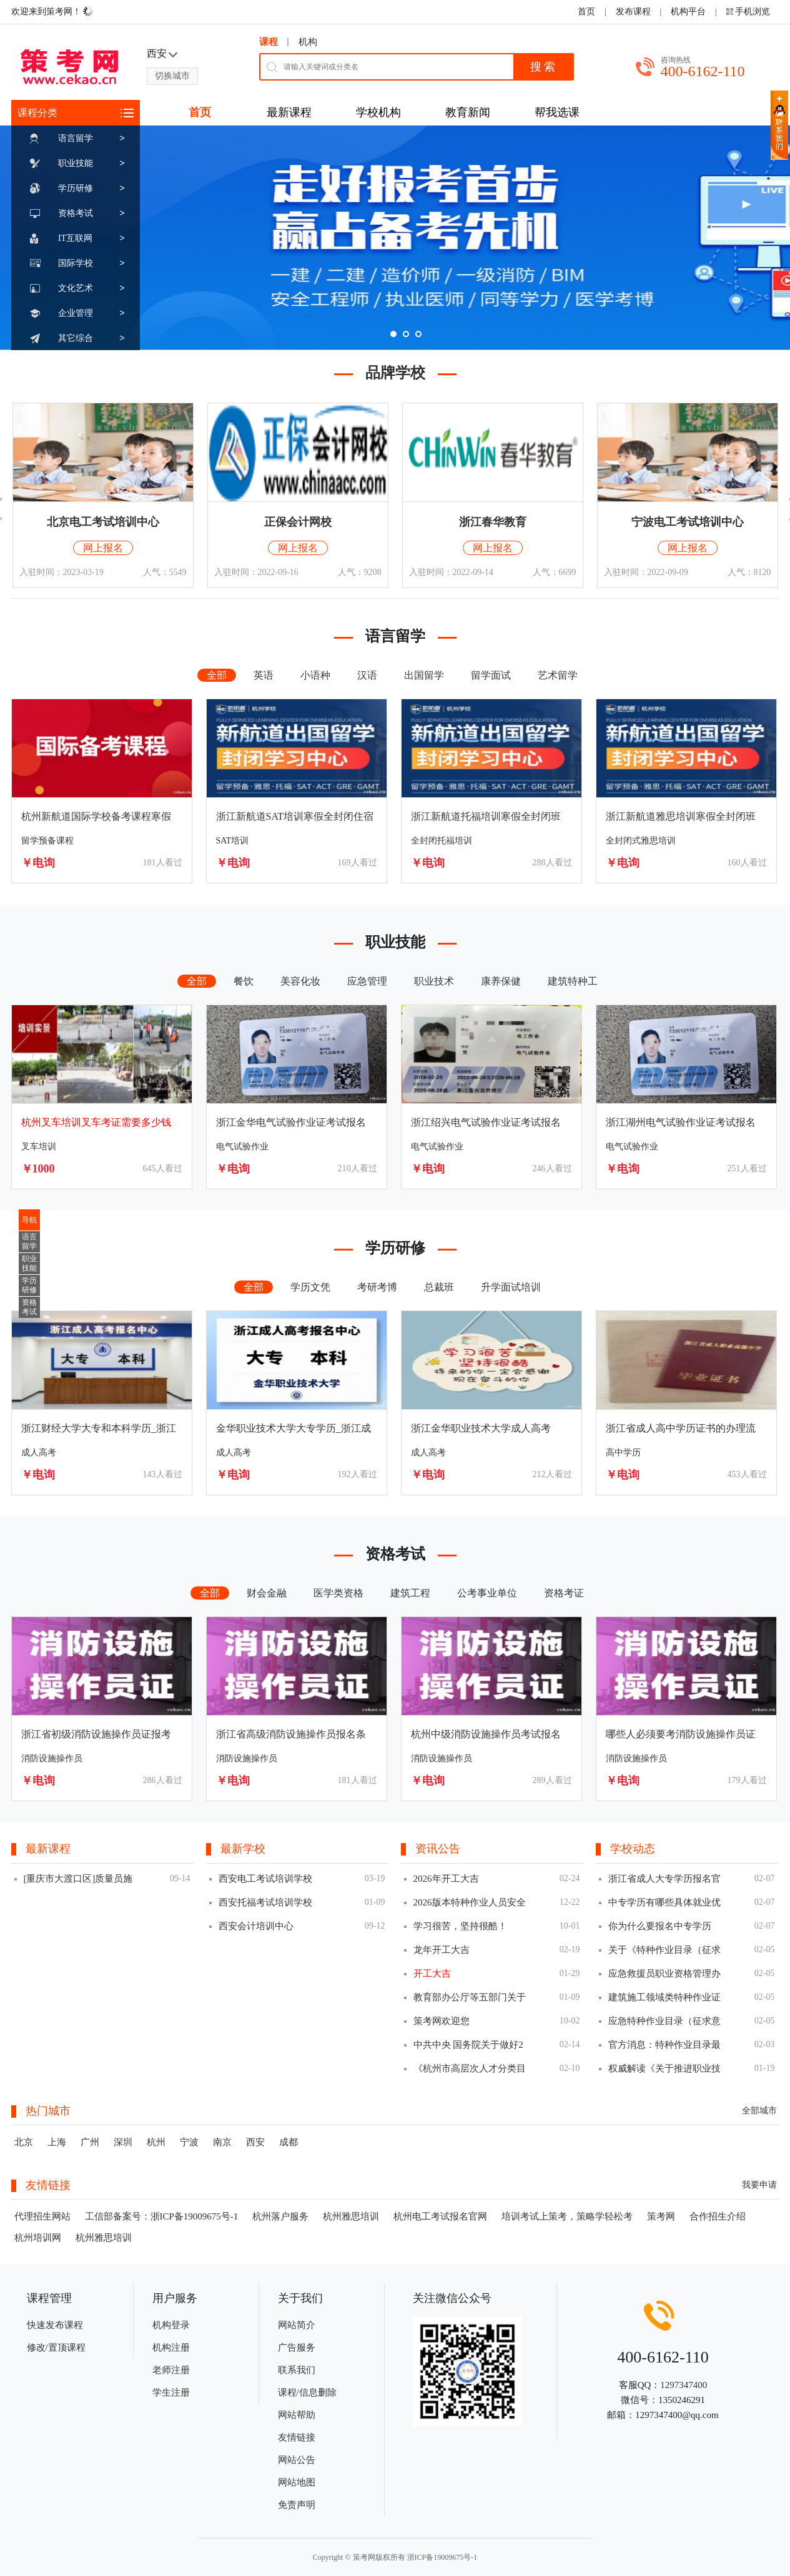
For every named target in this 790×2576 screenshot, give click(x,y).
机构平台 (688, 11)
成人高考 (38, 1452)
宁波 (189, 2142)
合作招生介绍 (717, 2216)
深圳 (123, 2142)
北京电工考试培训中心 (103, 522)
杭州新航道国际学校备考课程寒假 (96, 816)
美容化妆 (300, 981)
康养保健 (501, 981)
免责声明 (296, 2505)
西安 (255, 2142)
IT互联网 (75, 238)
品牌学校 (395, 373)
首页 (586, 11)
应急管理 (367, 981)
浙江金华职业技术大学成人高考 (481, 1428)
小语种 (315, 675)
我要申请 (759, 2185)
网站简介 (296, 2325)
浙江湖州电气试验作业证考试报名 (681, 1122)
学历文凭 (310, 1287)
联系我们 (296, 2370)
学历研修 (75, 188)
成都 (288, 2142)
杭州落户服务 (280, 2216)
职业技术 (434, 981)
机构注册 (171, 2347)
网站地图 (296, 2482)
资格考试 (75, 213)
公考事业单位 (487, 1593)
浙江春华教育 (492, 522)
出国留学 (424, 675)
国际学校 (75, 263)
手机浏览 (752, 11)
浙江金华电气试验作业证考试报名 (291, 1122)
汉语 (367, 675)
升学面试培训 (511, 1287)
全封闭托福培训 (441, 840)
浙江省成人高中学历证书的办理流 (681, 1428)
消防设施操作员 (51, 1758)
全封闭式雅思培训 (641, 840)
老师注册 (171, 2370)
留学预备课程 (47, 840)
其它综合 (75, 338)
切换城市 (172, 76)
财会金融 (267, 1593)
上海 (56, 2142)
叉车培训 (38, 1146)
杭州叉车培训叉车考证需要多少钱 (96, 1122)
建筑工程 (410, 1593)
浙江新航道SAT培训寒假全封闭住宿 (294, 816)
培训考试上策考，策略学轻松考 (567, 2216)
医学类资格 (338, 1593)
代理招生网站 (42, 2216)
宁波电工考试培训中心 (687, 522)
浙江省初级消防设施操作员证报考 (96, 1734)
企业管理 (75, 313)
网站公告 (296, 2460)
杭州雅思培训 (351, 2216)
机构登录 (171, 2325)
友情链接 (296, 2437)
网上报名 (103, 548)
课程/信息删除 (307, 2392)
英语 (264, 675)
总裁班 (439, 1287)
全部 (217, 675)
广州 (90, 2142)
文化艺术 (75, 288)
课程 (268, 42)
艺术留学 (558, 675)
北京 (23, 2142)
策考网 (661, 2216)
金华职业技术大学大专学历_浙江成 (293, 1428)
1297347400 (683, 2385)
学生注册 (171, 2392)
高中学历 (623, 1452)
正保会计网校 (298, 522)
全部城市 (759, 2110)
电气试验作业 (242, 1146)
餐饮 (244, 981)
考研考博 (377, 1287)
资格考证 (564, 1593)
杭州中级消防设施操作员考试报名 (486, 1734)
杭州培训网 (37, 2238)
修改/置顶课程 (56, 2347)
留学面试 (491, 675)
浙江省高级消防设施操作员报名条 (291, 1734)
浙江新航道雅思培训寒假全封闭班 (681, 816)
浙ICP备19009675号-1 (442, 2557)
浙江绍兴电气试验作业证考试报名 (486, 1122)
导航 (29, 1220)
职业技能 (75, 163)
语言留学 (75, 138)
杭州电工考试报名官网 (440, 2216)
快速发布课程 (55, 2325)
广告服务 (296, 2347)
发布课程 (633, 11)
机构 (308, 42)
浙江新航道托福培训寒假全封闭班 (486, 816)
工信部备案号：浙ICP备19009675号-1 (162, 2216)
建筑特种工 (573, 981)
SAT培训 (232, 840)
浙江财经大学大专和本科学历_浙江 (98, 1428)
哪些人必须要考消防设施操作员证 (681, 1734)
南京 (222, 2142)
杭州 (156, 2142)
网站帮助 (296, 2415)
